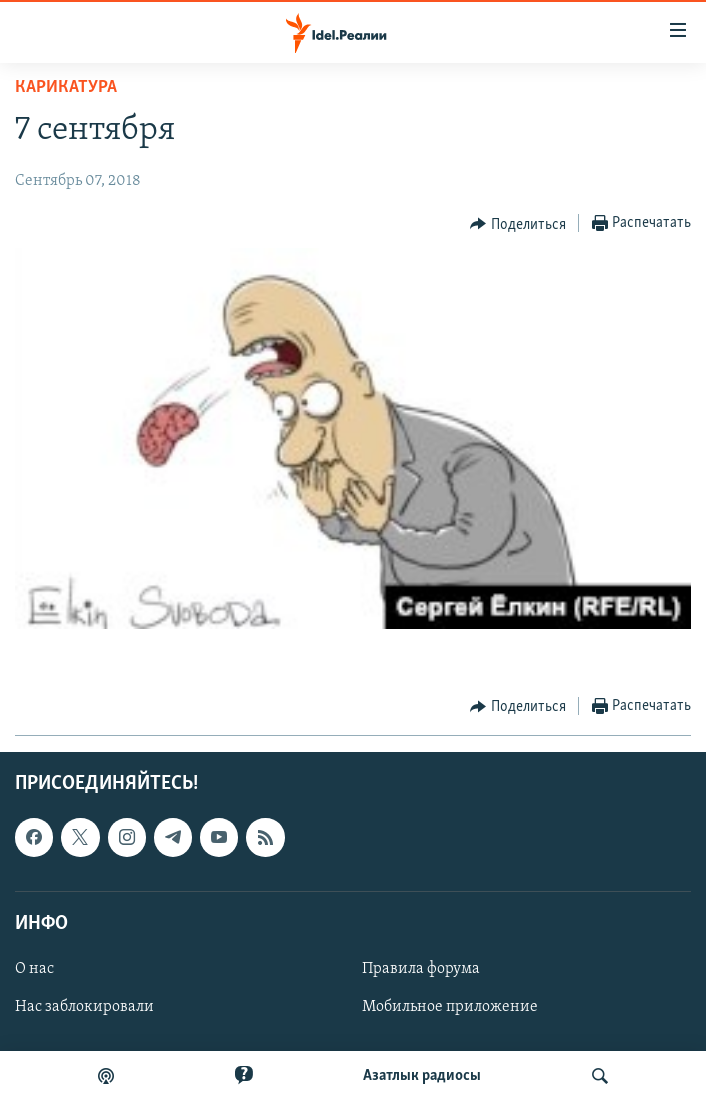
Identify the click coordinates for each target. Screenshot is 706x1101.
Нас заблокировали (84, 1007)
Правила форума (421, 969)
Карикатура (66, 87)
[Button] (518, 224)
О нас (34, 969)
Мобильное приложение (450, 1007)
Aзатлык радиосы (422, 1076)
